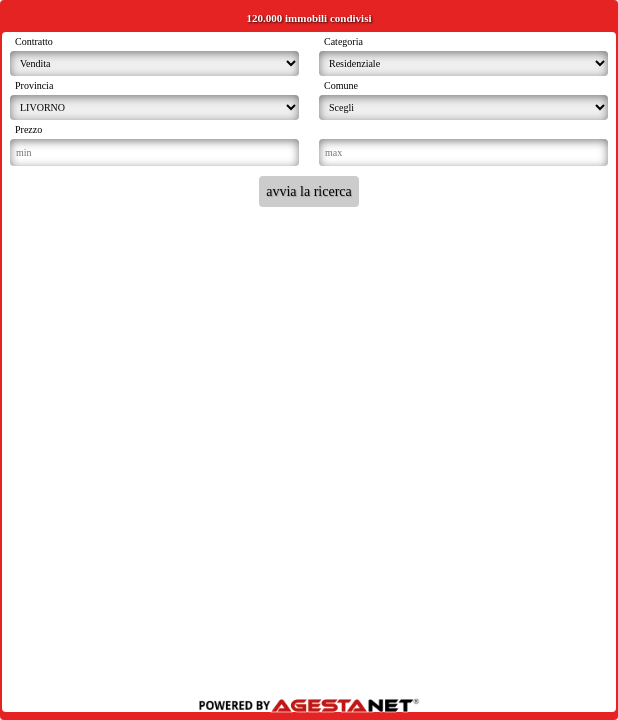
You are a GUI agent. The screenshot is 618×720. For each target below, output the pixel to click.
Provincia (34, 85)
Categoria (343, 41)
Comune (341, 85)
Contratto (34, 41)
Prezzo (28, 129)
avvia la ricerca (309, 191)
